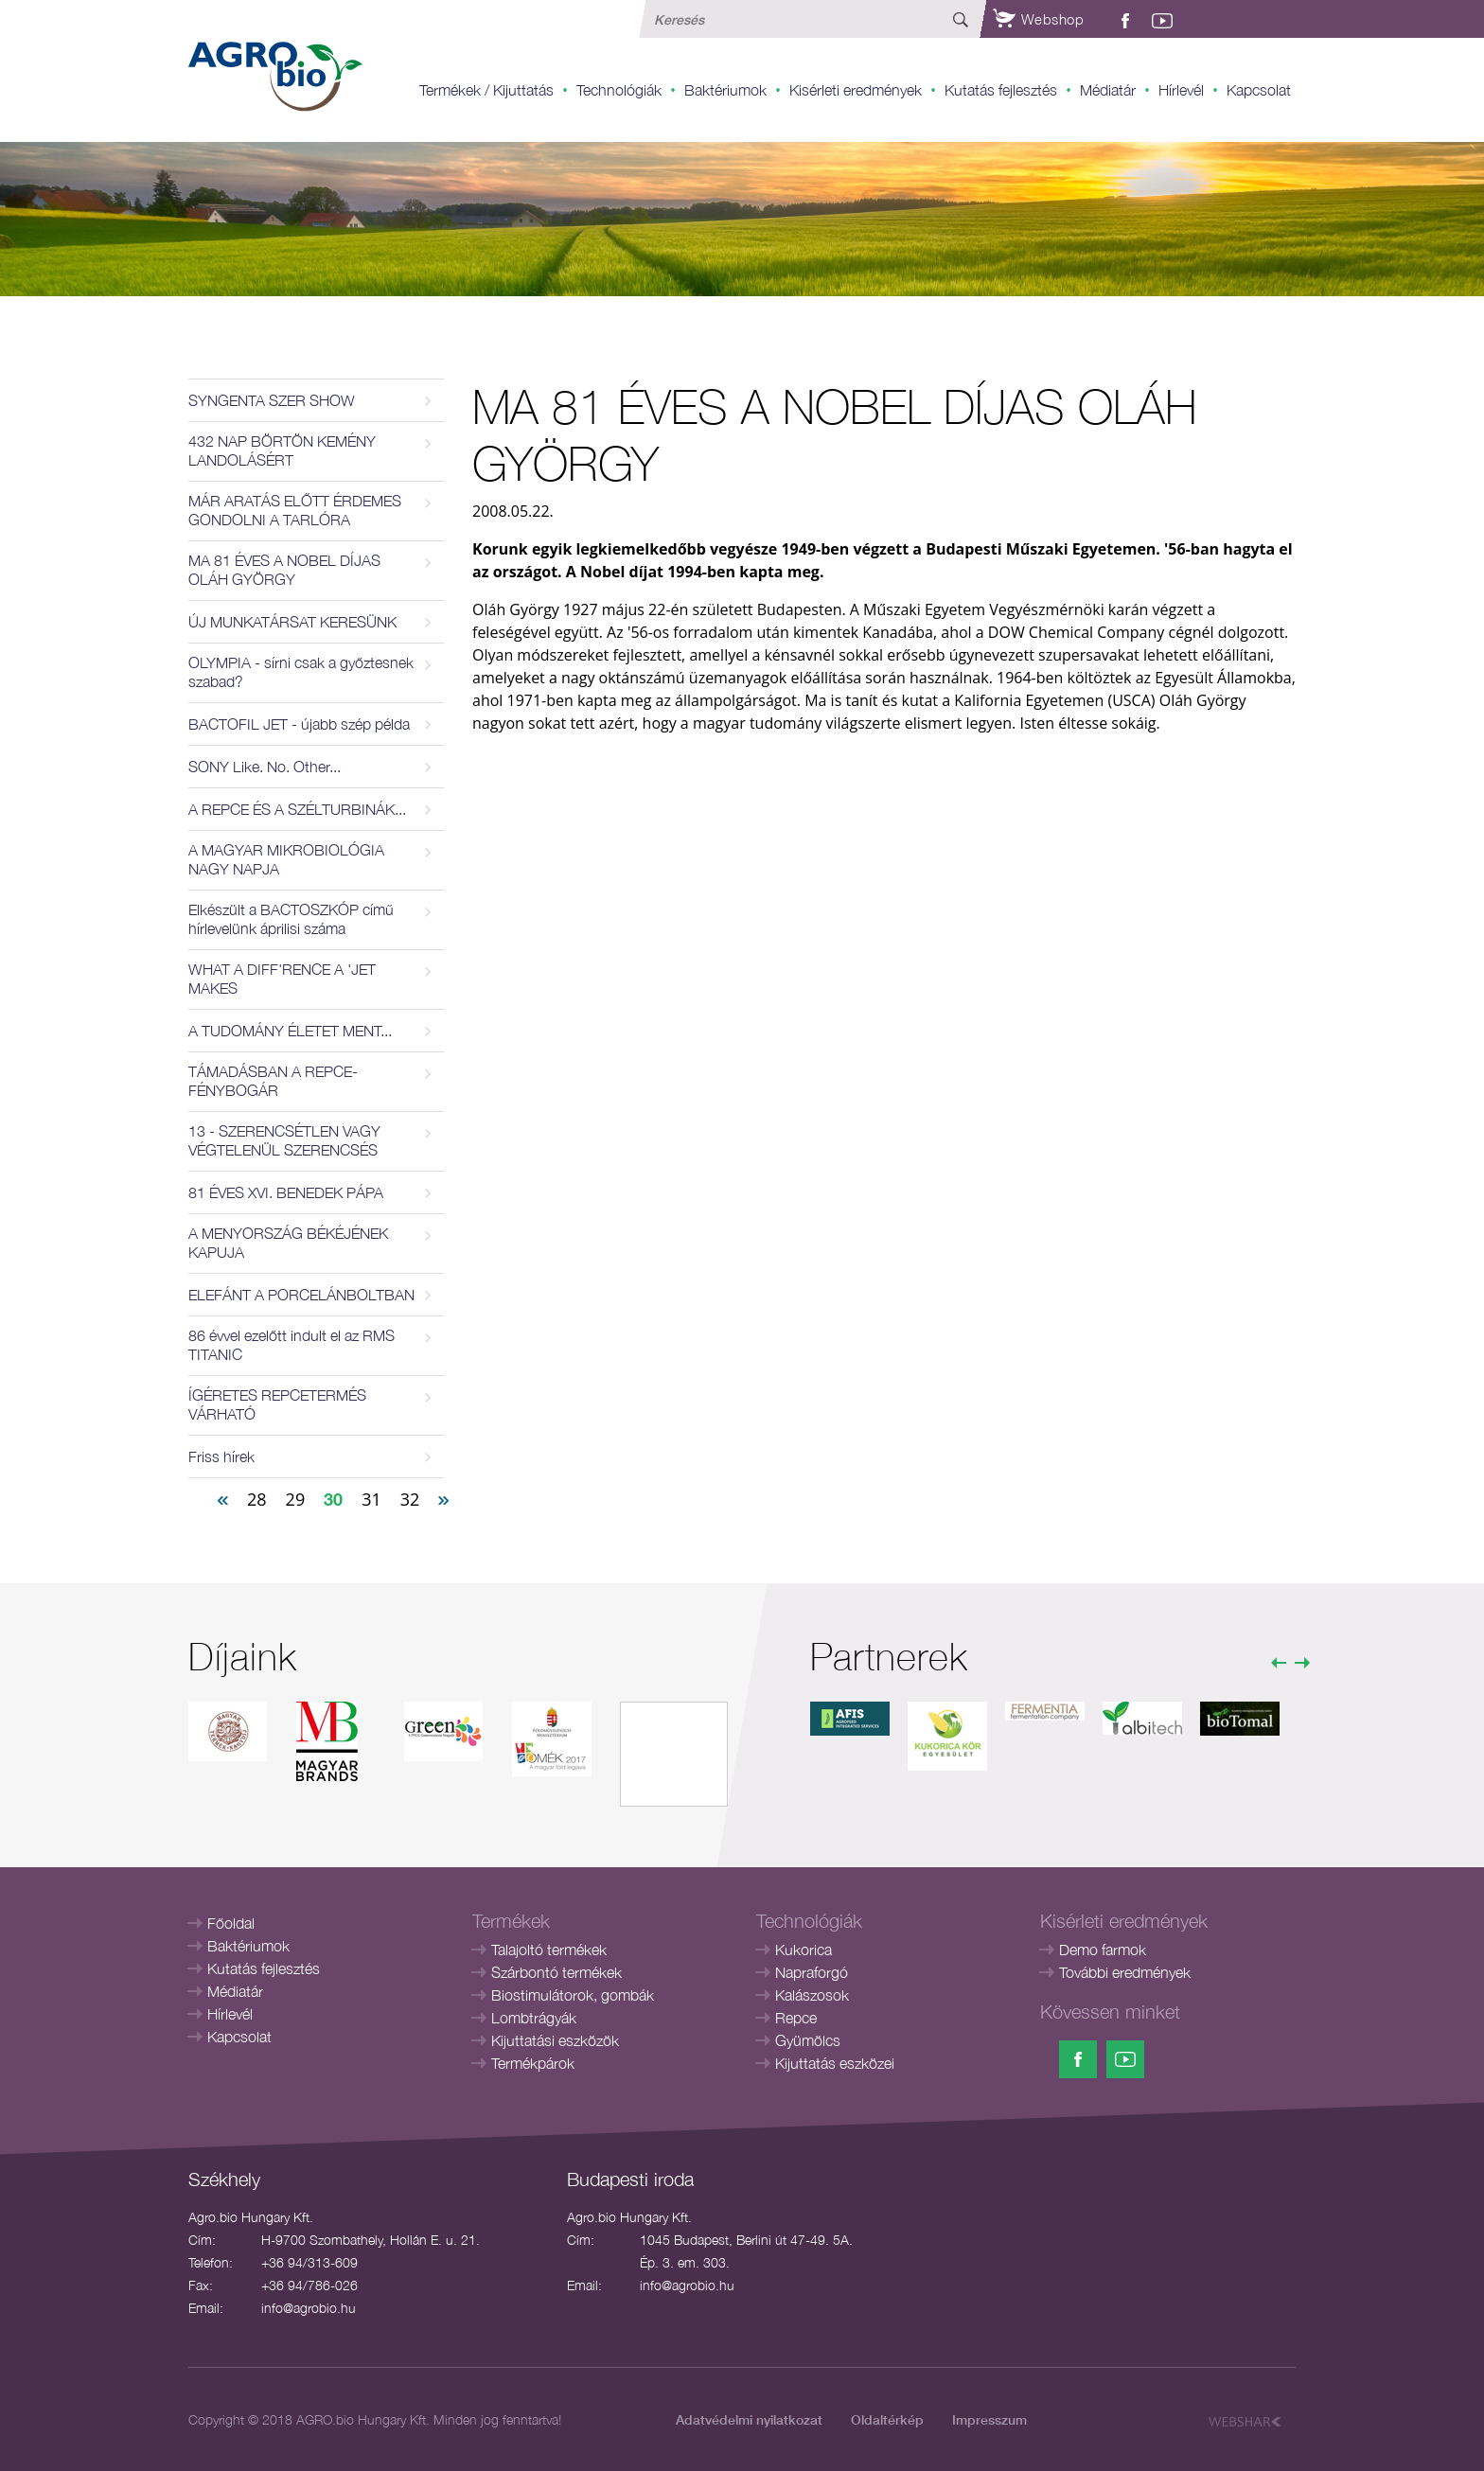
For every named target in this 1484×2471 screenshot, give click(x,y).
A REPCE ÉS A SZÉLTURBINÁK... (297, 809)
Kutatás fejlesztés (1001, 89)
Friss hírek (221, 1456)
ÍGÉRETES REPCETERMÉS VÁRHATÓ (277, 1404)
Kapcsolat (1259, 89)
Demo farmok (1102, 1949)
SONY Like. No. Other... (264, 766)
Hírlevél (1181, 89)
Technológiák (619, 89)
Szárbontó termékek (556, 1972)
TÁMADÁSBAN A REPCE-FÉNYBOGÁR (273, 1081)
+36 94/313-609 (309, 2262)
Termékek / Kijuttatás (486, 89)
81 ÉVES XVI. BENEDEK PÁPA (285, 1192)
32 (410, 1499)
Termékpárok (532, 2063)
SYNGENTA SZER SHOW (271, 400)
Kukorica (803, 1949)
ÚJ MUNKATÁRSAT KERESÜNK (292, 621)
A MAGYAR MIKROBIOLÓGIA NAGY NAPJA (286, 859)
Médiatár (1108, 89)
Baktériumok (725, 89)
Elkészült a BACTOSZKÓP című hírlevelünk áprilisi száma (291, 919)
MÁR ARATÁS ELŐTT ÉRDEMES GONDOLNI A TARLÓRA (294, 510)
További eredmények (1125, 1972)
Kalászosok (812, 1994)
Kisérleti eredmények (855, 89)
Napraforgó (811, 1972)
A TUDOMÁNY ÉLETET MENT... (290, 1030)
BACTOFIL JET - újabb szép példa (299, 723)
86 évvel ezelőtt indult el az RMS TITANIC (291, 1345)
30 (333, 1499)
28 (257, 1499)
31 (371, 1499)
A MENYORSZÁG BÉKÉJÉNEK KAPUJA (288, 1243)
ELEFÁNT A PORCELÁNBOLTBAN (301, 1294)
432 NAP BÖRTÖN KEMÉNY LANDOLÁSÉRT (282, 450)
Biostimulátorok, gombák (572, 1994)
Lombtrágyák (533, 2017)
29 (296, 1499)
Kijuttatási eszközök (555, 2040)
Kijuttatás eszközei (834, 2063)
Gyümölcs (807, 2040)
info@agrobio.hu (308, 2308)
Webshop (1038, 18)
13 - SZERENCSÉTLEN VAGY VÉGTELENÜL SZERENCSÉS (284, 1140)
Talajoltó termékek (549, 1949)
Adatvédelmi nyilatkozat (749, 2419)
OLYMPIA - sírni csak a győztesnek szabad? (301, 672)
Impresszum (989, 2419)
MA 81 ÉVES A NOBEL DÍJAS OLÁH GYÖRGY (284, 570)
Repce (796, 2017)
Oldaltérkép (887, 2419)
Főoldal (231, 1923)
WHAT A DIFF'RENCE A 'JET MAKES (282, 979)
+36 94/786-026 (309, 2285)
